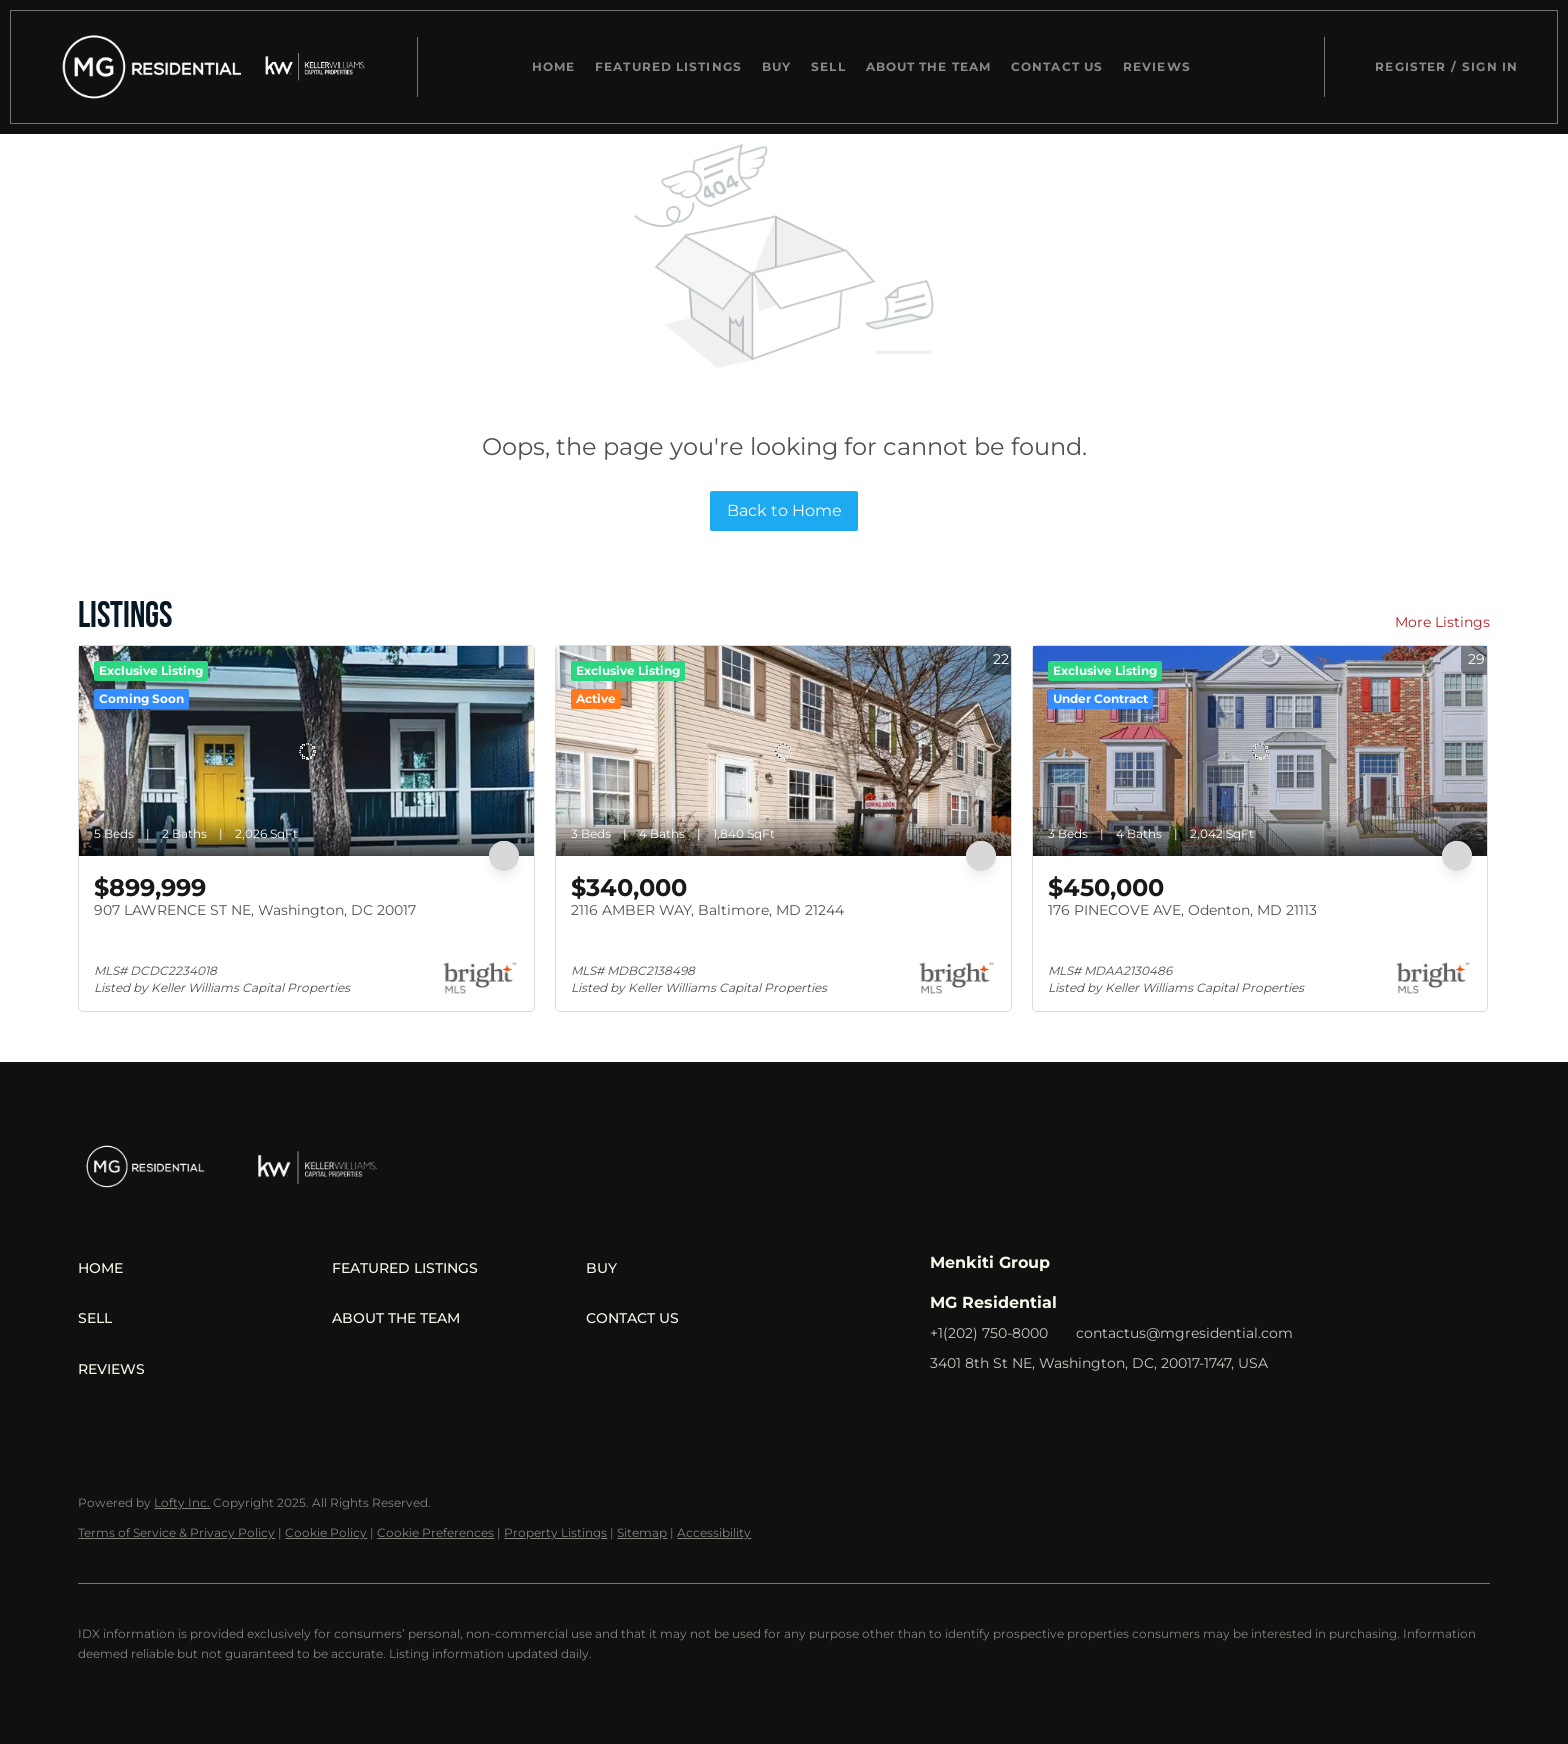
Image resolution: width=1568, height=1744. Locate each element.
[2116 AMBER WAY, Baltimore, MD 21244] (783, 751)
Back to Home (784, 510)
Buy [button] (776, 66)
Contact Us (1057, 66)
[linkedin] (985, 1408)
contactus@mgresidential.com (1184, 1333)
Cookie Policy (326, 1532)
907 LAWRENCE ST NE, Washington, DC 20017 (255, 910)
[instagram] (1065, 1408)
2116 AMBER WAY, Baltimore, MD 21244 (707, 910)
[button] (147, 67)
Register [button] (1410, 66)
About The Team (928, 66)
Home (553, 66)
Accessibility (714, 1532)
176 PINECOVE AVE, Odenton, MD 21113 (1182, 910)
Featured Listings (668, 66)
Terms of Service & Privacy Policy (176, 1532)
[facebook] (945, 1408)
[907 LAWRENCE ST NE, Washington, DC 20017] (306, 751)
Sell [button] (828, 66)
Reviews (1157, 66)
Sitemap (642, 1532)
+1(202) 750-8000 (989, 1333)
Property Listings (555, 1532)
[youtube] (1105, 1408)
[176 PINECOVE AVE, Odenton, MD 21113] (1260, 751)
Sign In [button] (1490, 66)
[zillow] (1025, 1408)
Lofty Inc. (182, 1502)
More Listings (1442, 622)
